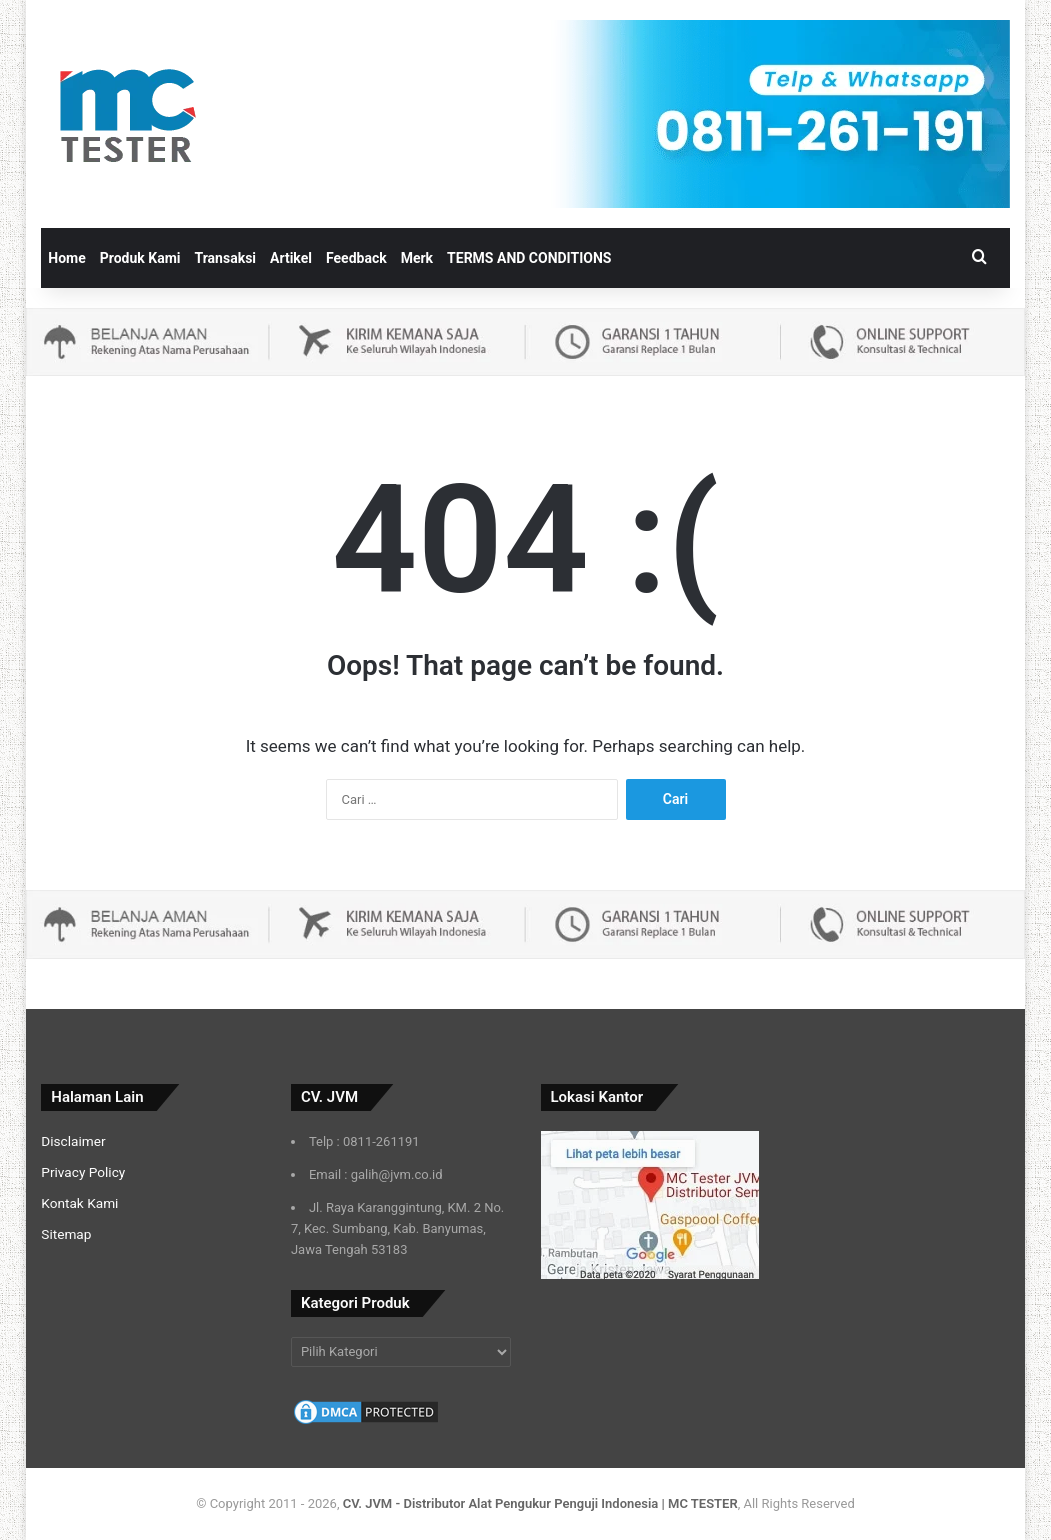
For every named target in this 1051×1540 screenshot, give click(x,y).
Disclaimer (73, 1141)
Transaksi (226, 258)
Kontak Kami (79, 1203)
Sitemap (66, 1234)
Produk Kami (140, 258)
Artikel (291, 258)
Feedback (356, 258)
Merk (417, 258)
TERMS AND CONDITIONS (529, 258)
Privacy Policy (83, 1172)
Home (66, 258)
